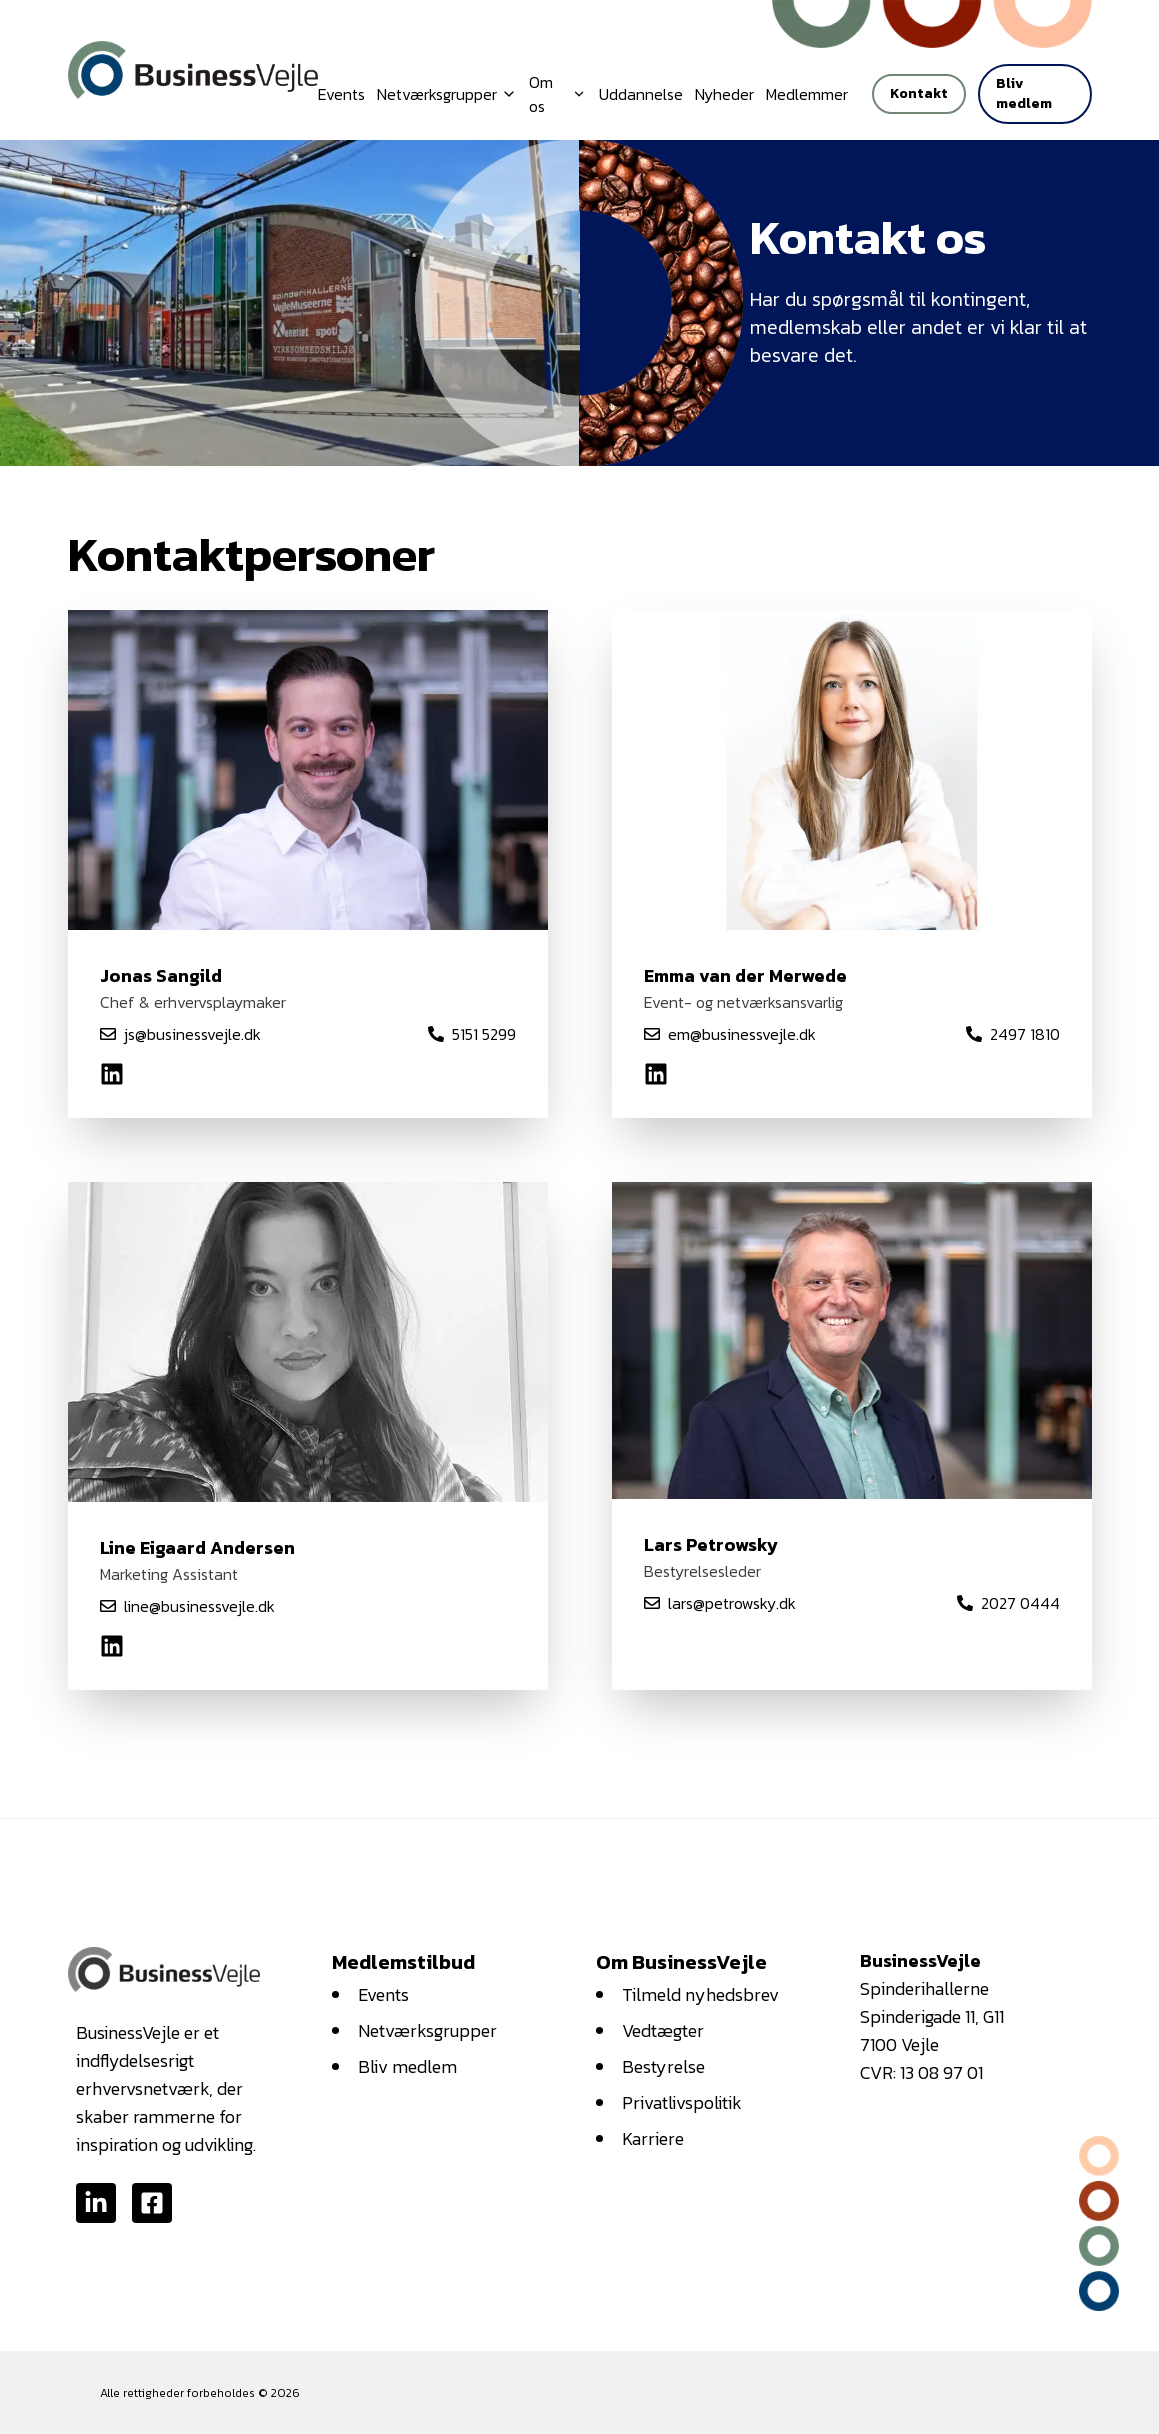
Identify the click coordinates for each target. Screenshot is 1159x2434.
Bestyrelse (663, 2066)
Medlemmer (807, 94)
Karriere (653, 2138)
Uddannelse (641, 94)
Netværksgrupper (427, 2030)
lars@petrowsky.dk (732, 1603)
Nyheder (724, 94)
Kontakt (919, 93)
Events (341, 94)
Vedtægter (663, 2030)
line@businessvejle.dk (199, 1606)
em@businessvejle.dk (742, 1034)
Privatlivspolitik (682, 2102)
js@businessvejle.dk (192, 1034)
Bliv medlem (1024, 93)
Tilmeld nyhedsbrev (700, 1994)
